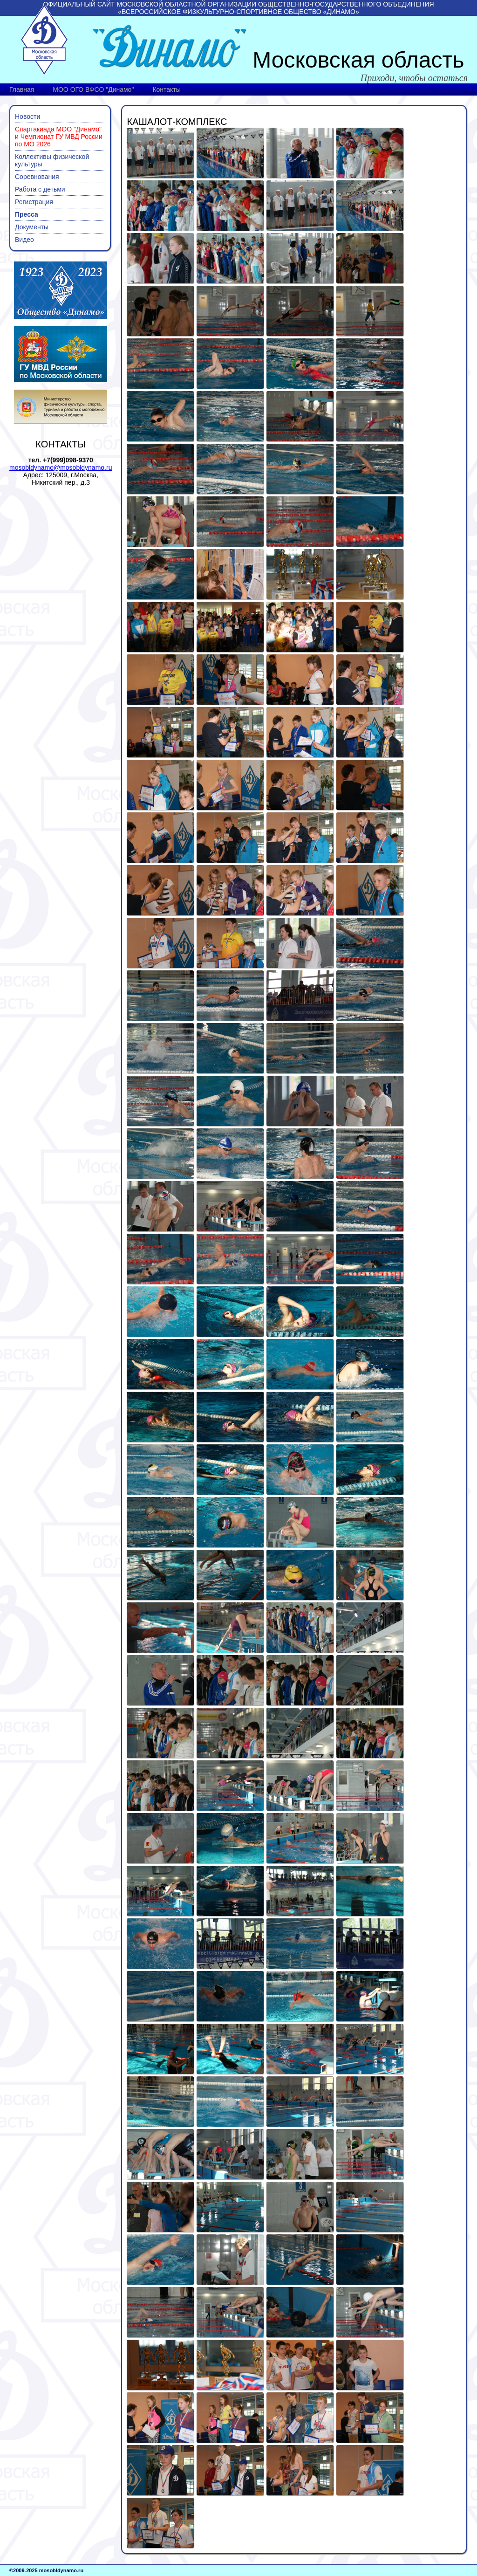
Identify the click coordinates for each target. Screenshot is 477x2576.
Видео (24, 239)
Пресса (26, 214)
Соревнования (37, 176)
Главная (21, 89)
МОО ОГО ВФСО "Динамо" (93, 89)
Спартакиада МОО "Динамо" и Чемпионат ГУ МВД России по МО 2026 (58, 136)
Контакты (166, 89)
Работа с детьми (40, 189)
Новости (27, 116)
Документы (31, 227)
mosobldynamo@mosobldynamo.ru (60, 467)
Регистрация (34, 202)
